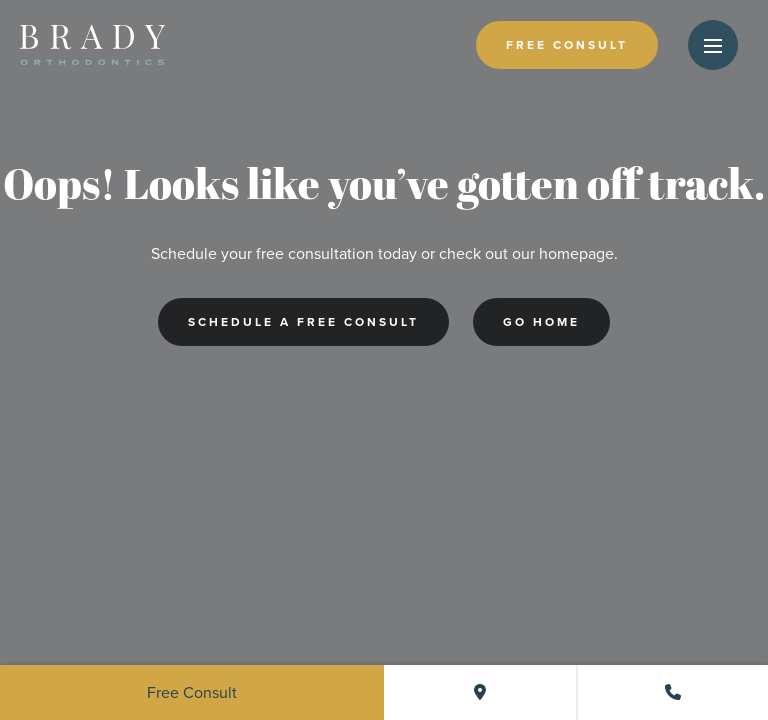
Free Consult (567, 45)
